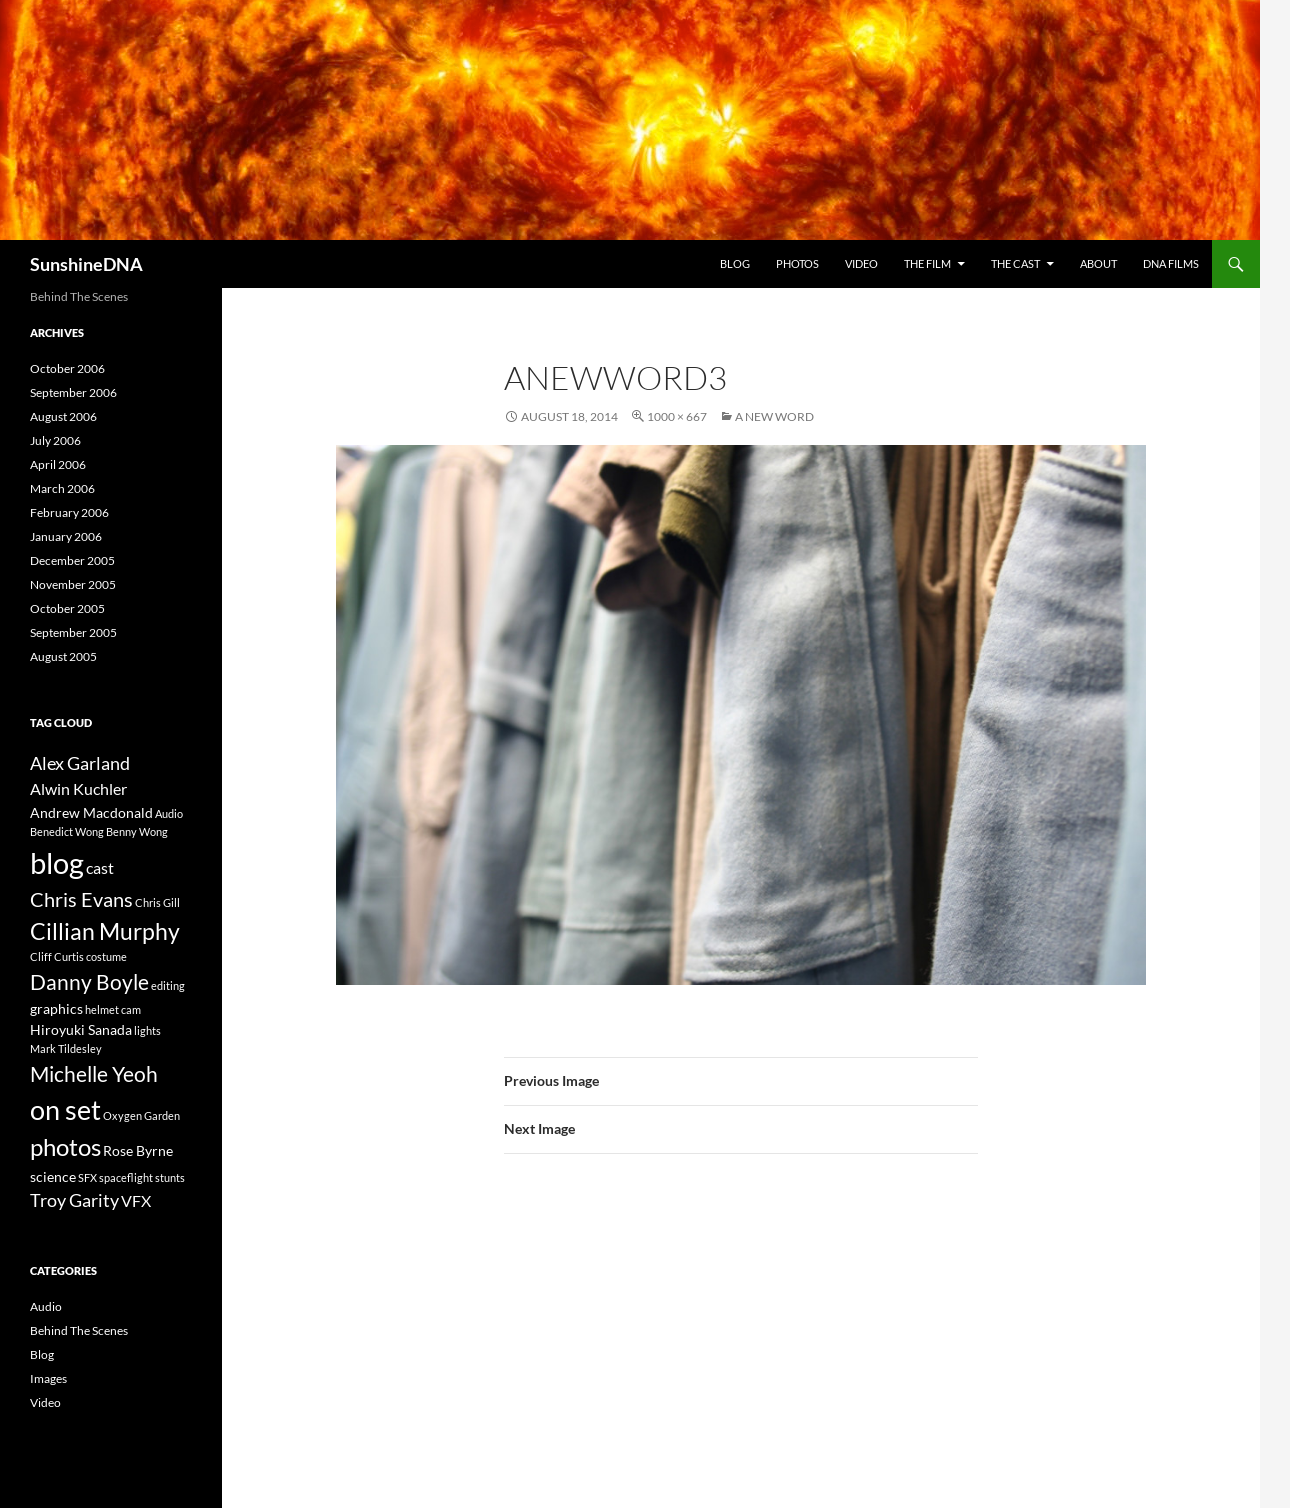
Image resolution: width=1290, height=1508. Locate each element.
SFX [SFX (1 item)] (87, 1177)
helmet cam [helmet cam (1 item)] (113, 1009)
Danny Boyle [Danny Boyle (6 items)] (89, 981)
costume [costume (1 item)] (106, 956)
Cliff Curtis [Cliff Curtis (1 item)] (57, 956)
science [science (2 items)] (53, 1176)
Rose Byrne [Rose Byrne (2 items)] (138, 1150)
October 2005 (67, 608)
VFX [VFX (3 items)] (136, 1200)
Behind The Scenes (79, 1330)
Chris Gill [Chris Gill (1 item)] (157, 902)
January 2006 (66, 536)
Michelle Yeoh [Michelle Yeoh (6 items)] (94, 1073)
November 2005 (73, 584)
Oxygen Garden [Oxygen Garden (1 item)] (141, 1115)
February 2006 (69, 512)
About (1098, 263)
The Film (927, 263)
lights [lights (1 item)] (147, 1030)
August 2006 (63, 416)
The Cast (1015, 263)
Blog (735, 263)
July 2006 (55, 440)
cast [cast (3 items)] (100, 867)
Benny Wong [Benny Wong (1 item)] (137, 831)
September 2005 (73, 632)
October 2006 (67, 368)
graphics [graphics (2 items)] (56, 1008)
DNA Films (1171, 263)
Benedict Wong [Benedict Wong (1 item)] (67, 831)
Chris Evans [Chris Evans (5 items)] (81, 899)
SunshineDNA (86, 264)
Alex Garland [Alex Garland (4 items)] (80, 763)
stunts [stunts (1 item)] (170, 1177)
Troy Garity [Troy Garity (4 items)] (74, 1200)
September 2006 (73, 392)
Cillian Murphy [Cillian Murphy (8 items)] (105, 931)
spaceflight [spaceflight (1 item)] (126, 1177)
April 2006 (58, 464)
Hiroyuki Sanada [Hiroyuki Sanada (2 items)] (81, 1029)
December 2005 (72, 560)
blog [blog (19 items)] (57, 862)
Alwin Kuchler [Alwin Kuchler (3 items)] (78, 788)
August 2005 (63, 656)
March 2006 (62, 488)
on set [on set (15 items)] (65, 1109)
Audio (46, 1306)
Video (861, 263)
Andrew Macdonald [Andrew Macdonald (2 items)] (91, 812)
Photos (797, 263)
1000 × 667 (677, 416)
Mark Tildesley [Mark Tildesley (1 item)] (66, 1048)
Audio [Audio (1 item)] (169, 813)
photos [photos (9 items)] (65, 1147)
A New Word (774, 416)
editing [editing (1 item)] (168, 985)
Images (48, 1378)
